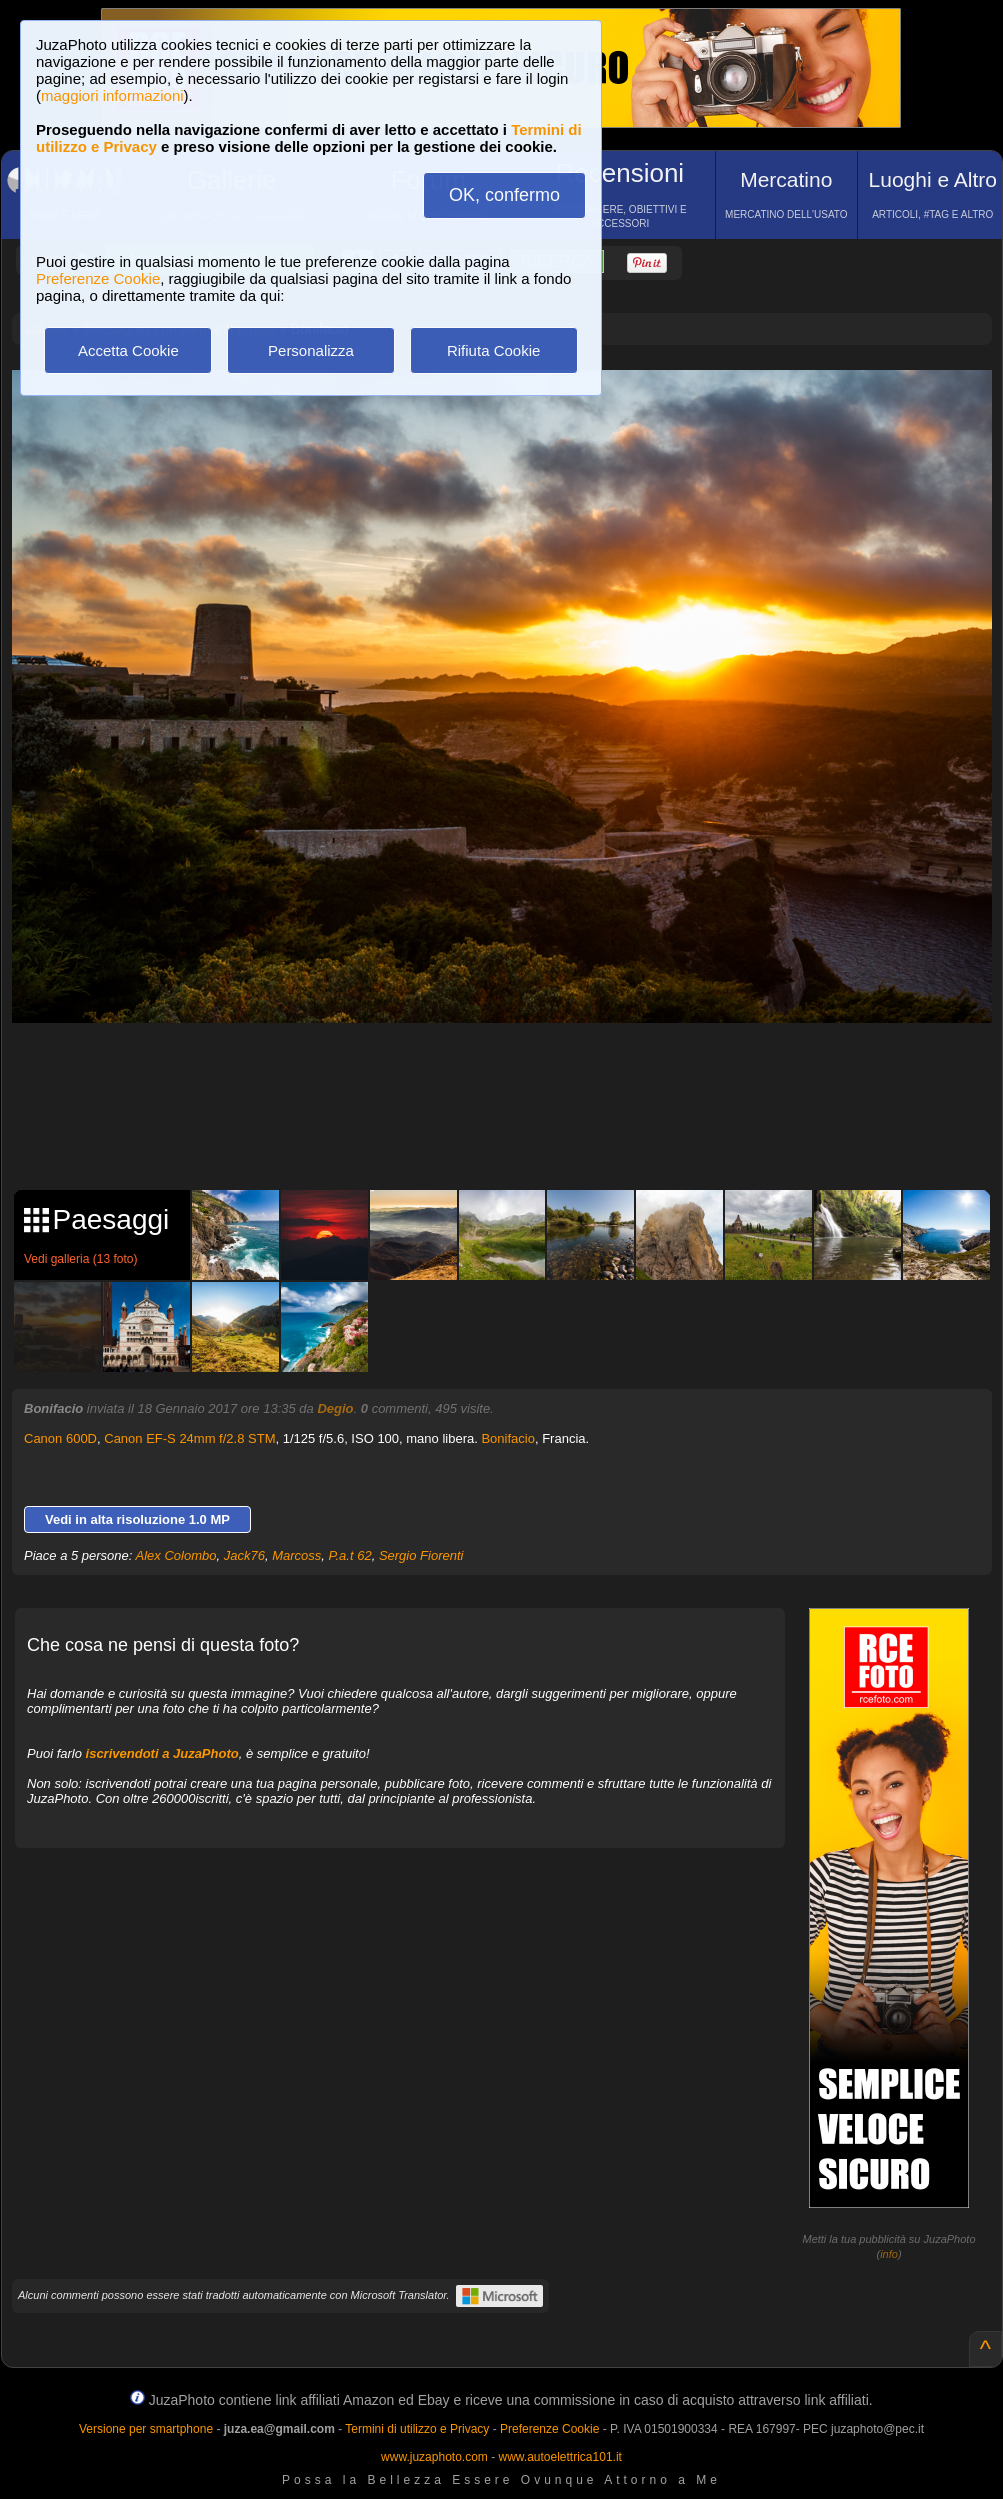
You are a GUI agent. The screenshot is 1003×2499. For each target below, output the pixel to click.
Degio (335, 1408)
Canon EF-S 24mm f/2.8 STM (189, 1438)
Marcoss (296, 1555)
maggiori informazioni (112, 95)
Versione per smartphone (146, 2429)
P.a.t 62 (350, 1555)
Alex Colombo (176, 1555)
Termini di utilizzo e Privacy (417, 2429)
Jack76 (244, 1555)
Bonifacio (507, 1438)
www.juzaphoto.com (434, 2457)
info (889, 2254)
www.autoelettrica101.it (559, 2457)
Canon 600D (60, 1438)
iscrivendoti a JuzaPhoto (162, 1753)
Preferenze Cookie (98, 278)
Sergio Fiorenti (421, 1555)
